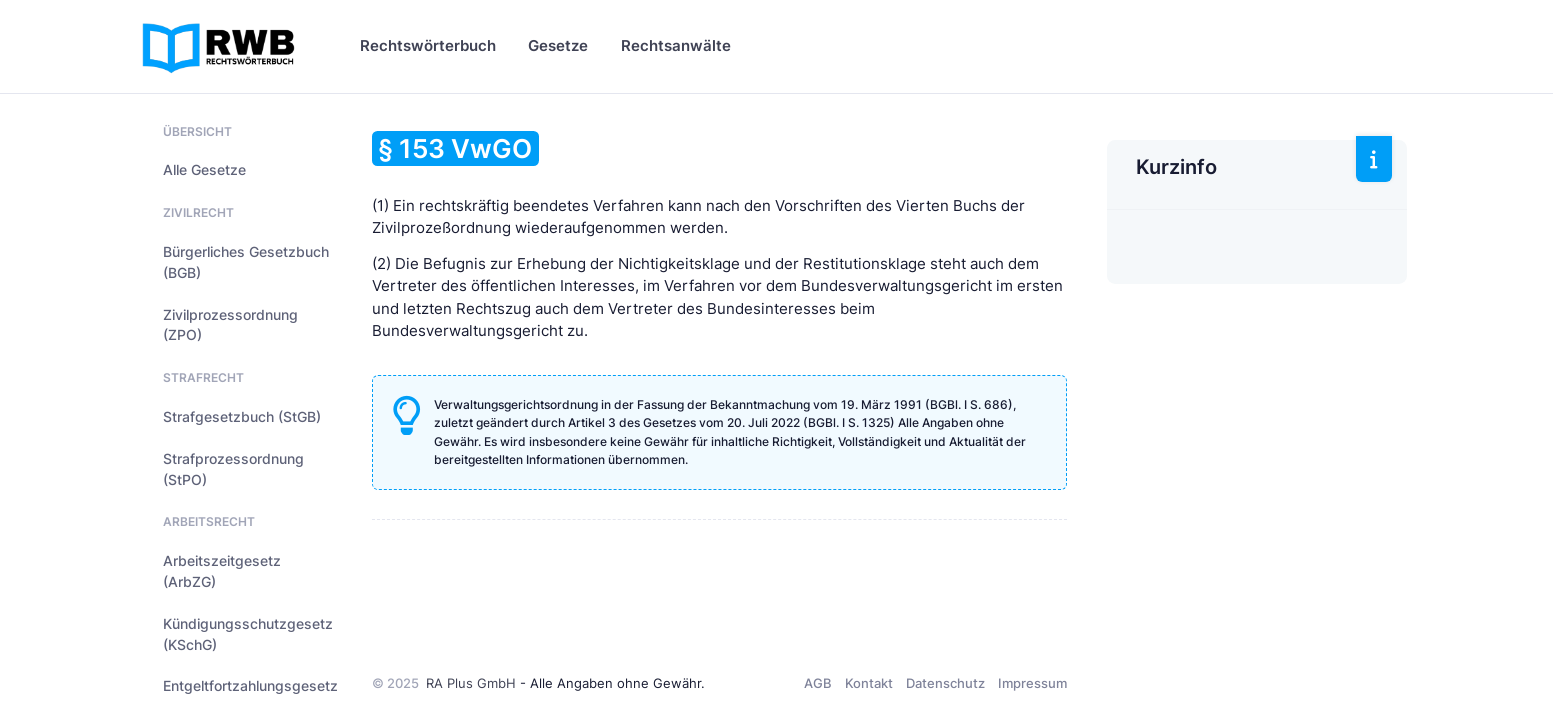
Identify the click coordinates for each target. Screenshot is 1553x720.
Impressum (1032, 683)
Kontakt (869, 683)
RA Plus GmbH (471, 683)
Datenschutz (945, 683)
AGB (818, 683)
